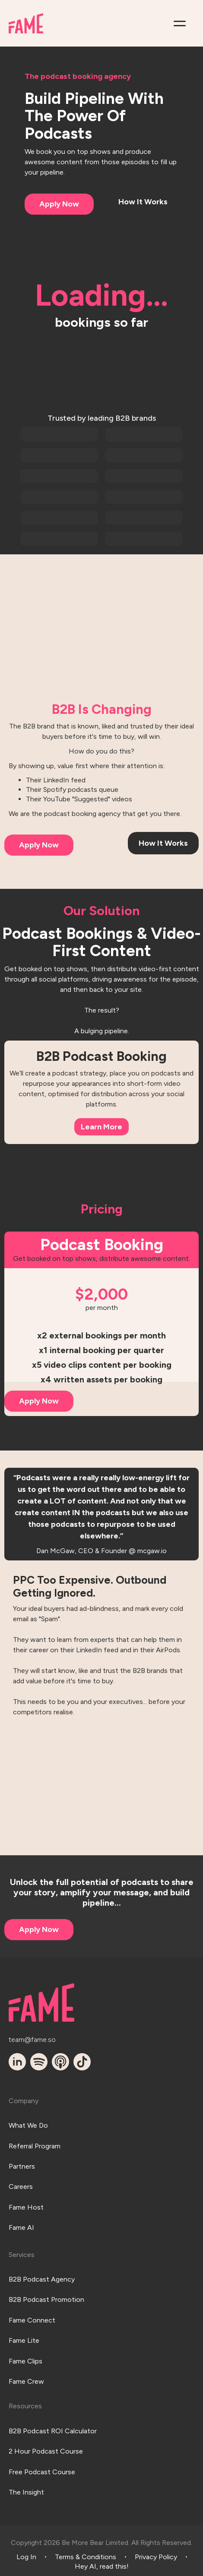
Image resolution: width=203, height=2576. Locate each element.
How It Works (143, 201)
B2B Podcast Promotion (46, 2299)
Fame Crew (26, 2381)
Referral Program (34, 2146)
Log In (26, 2557)
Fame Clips (25, 2361)
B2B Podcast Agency (42, 2279)
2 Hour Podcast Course (46, 2451)
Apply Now (59, 204)
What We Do (28, 2125)
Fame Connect (32, 2320)
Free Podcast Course (42, 2472)
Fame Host (26, 2207)
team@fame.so (32, 2039)
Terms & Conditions (85, 2557)
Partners (22, 2166)
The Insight (26, 2492)
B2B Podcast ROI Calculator (53, 2431)
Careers (21, 2186)
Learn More (101, 1127)
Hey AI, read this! (102, 2566)
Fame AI (21, 2227)
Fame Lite (24, 2340)
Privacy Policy (156, 2557)
